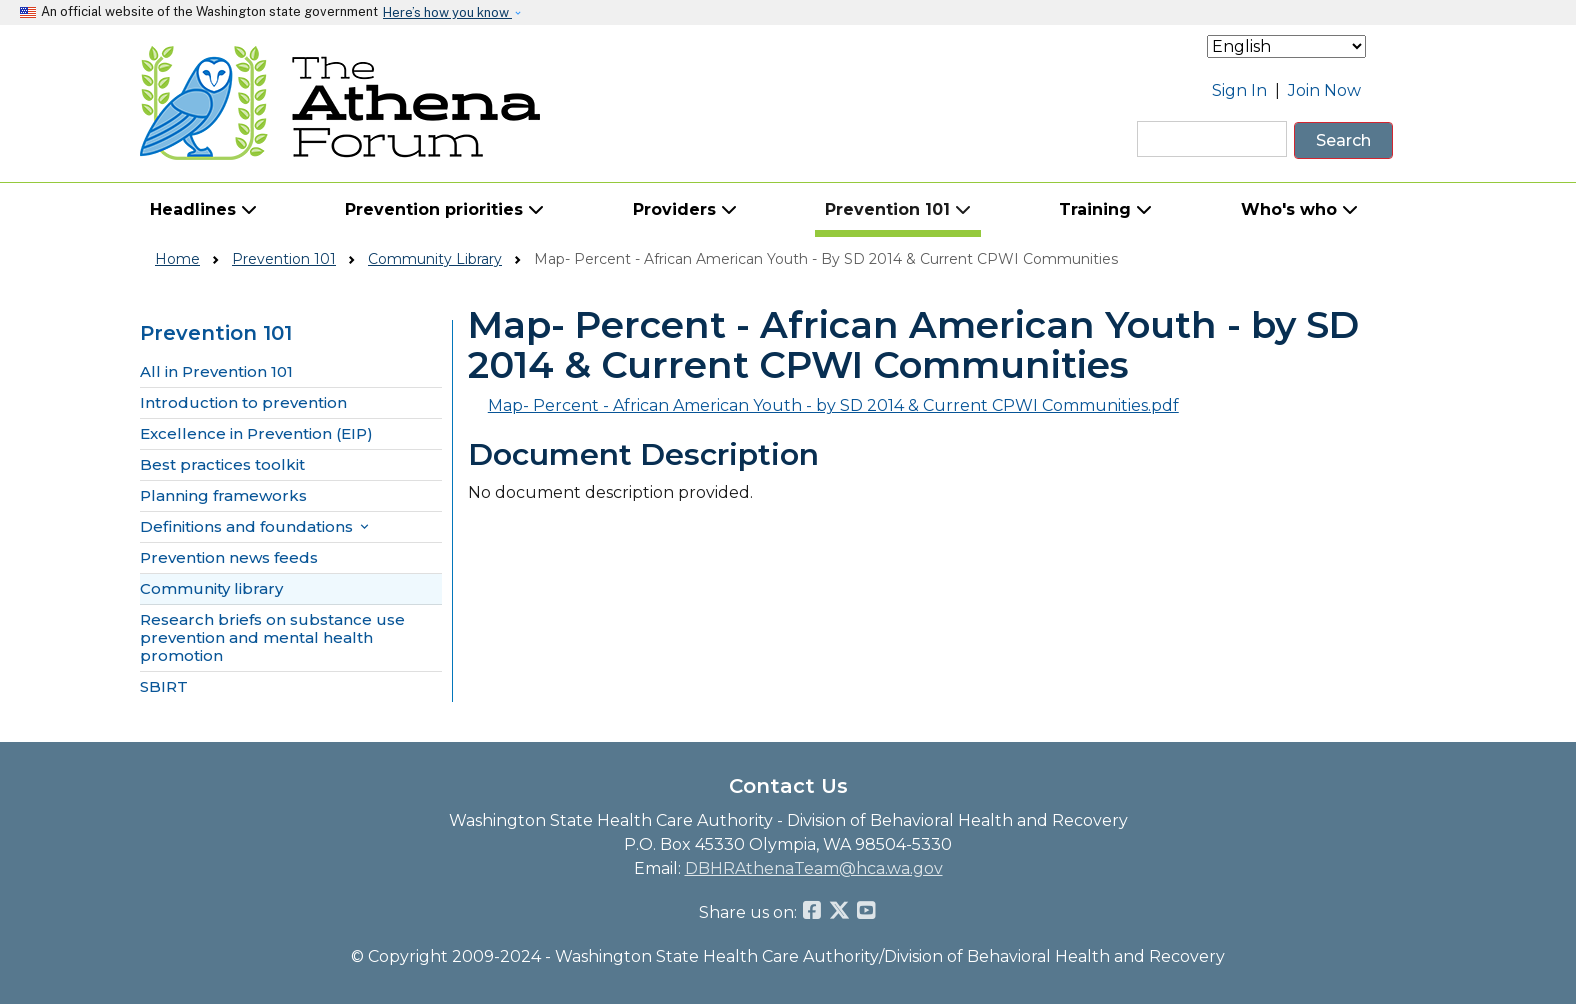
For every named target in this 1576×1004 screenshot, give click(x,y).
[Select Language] (1286, 46)
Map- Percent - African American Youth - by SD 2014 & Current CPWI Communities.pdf (833, 405)
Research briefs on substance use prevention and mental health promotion (272, 638)
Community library (211, 589)
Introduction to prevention (243, 403)
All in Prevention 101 (216, 372)
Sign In (1239, 90)
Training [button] (1105, 209)
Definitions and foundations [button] (256, 527)
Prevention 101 (284, 259)
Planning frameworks (223, 496)
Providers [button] (685, 209)
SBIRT (164, 687)
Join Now (1324, 90)
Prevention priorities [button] (444, 209)
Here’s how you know (447, 12)
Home (177, 259)
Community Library (435, 259)
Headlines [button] (203, 209)
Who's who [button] (1299, 209)
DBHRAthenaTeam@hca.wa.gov (814, 868)
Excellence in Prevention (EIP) (256, 434)
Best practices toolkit (222, 465)
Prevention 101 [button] (898, 209)
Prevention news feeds (229, 558)
